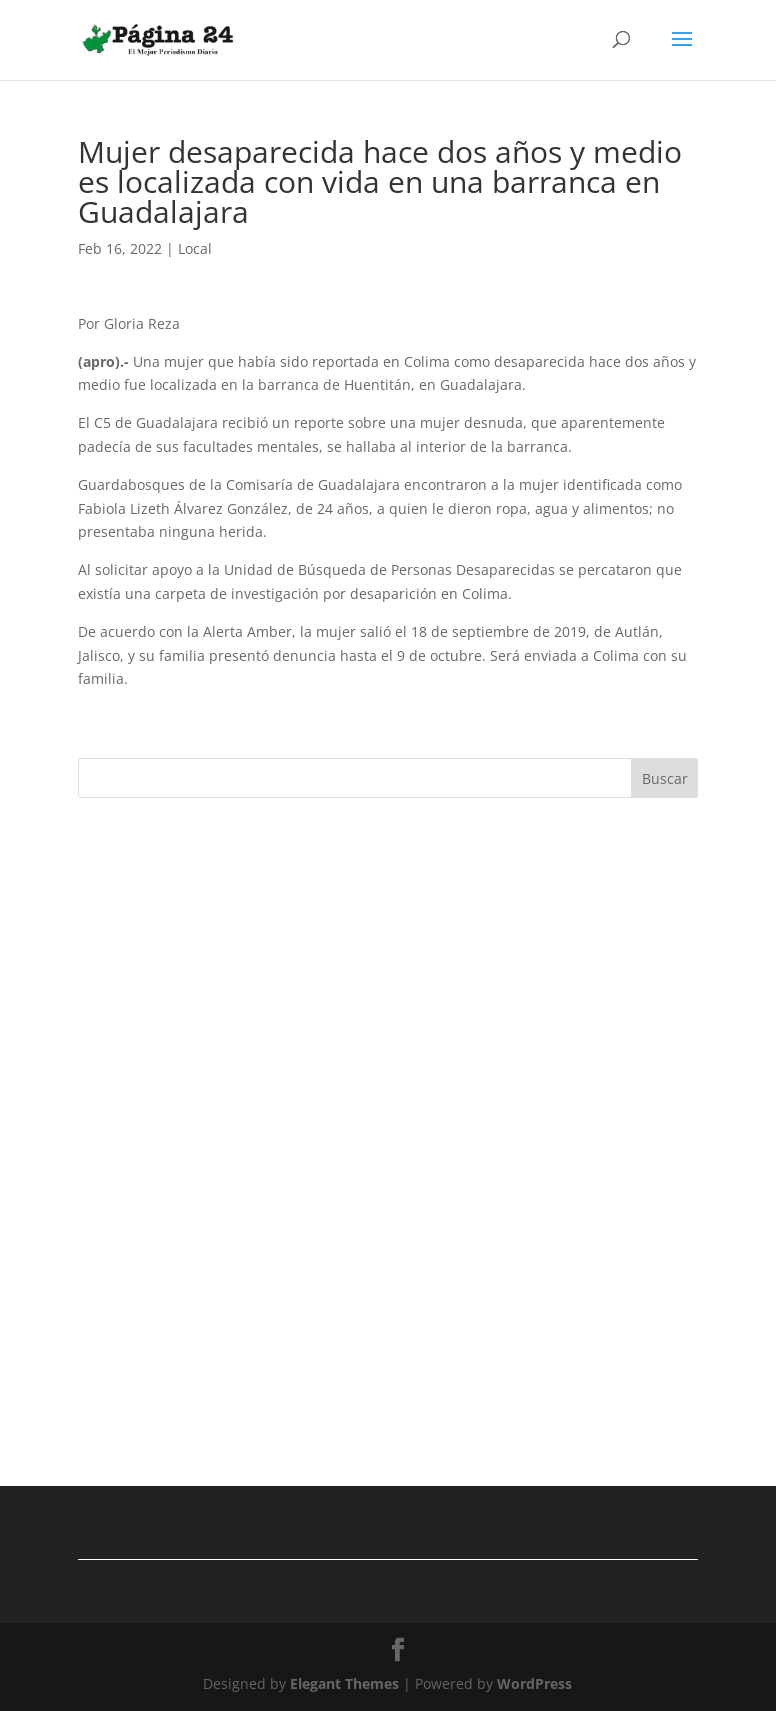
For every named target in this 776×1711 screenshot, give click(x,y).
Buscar (665, 778)
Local (195, 248)
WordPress (534, 1683)
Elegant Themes (344, 1683)
